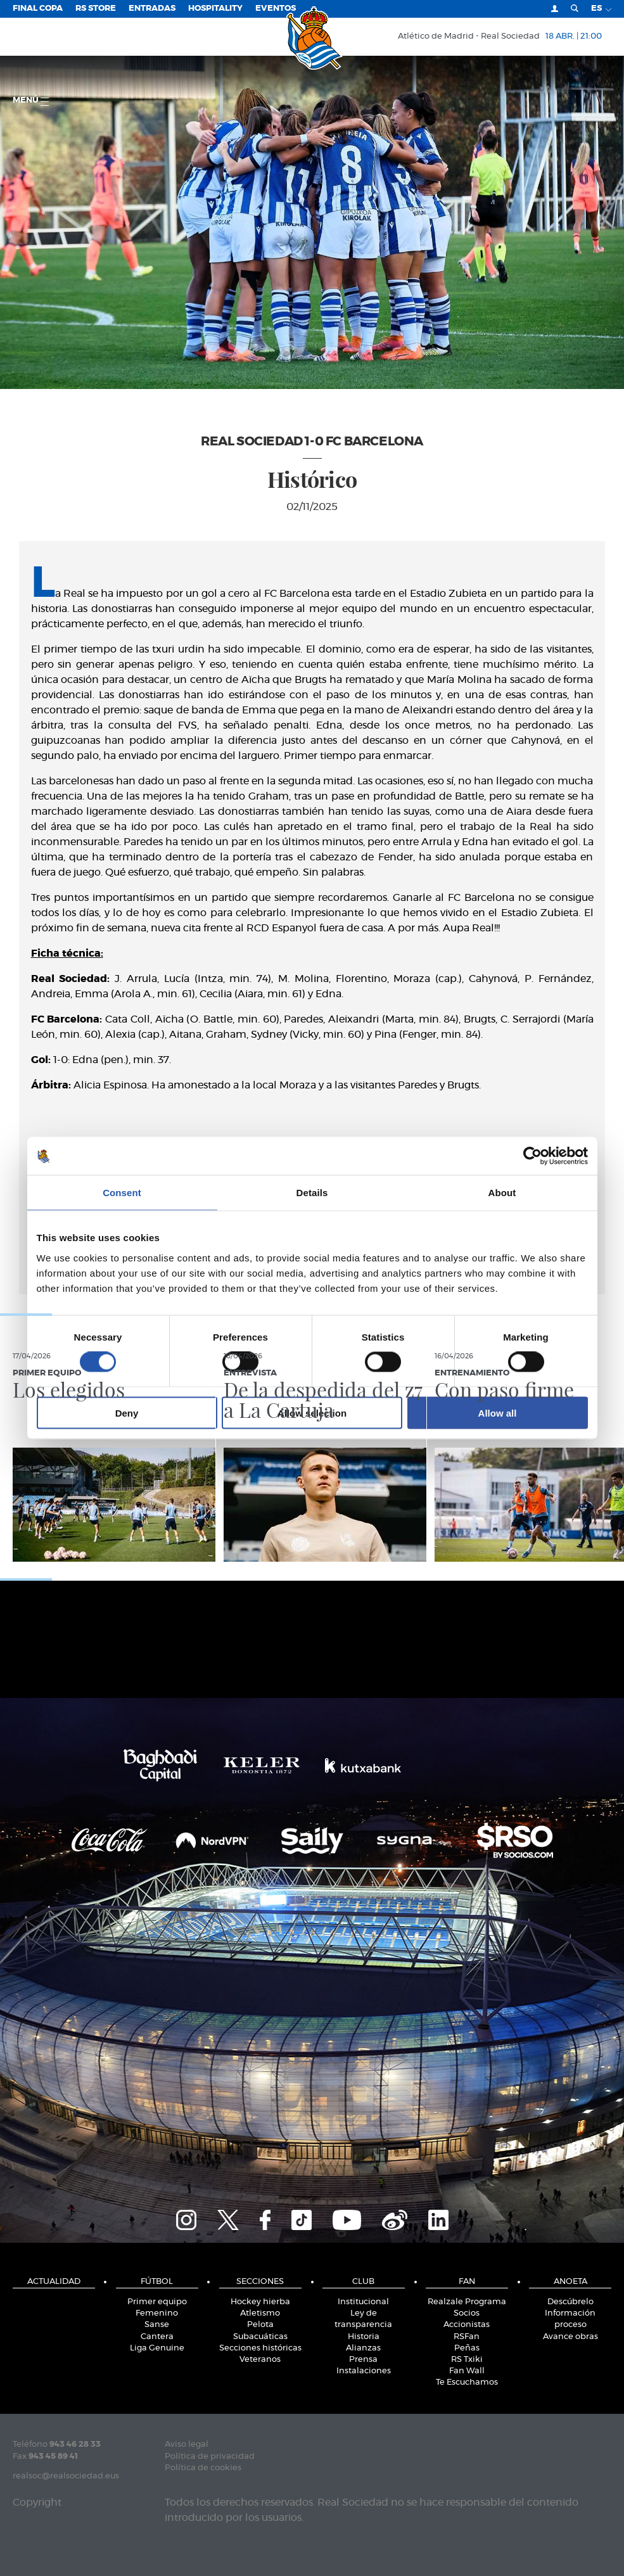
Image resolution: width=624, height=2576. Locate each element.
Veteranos (260, 2360)
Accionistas (466, 2325)
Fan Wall (467, 2371)
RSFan (467, 2337)
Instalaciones (363, 2371)
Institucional (363, 2302)
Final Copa (38, 8)
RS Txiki (467, 2360)
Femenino (157, 2313)
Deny (127, 1412)
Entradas (152, 8)
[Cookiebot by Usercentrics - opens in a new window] (532, 1156)
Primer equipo (157, 2302)
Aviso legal (186, 2444)
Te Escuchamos (467, 2382)
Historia (363, 2337)
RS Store (95, 8)
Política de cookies (203, 2468)
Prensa (363, 2360)
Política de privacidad (210, 2456)
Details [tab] (312, 1192)
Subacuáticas (260, 2337)
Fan (467, 2282)
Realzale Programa (467, 2302)
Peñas (467, 2348)
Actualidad (53, 2282)
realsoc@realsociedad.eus (66, 2476)
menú (31, 101)
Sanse (156, 2325)
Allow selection (312, 1412)
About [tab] (502, 1192)
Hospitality (215, 8)
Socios (467, 2313)
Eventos (275, 8)
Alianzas (363, 2348)
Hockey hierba (260, 2302)
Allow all (497, 1412)
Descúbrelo (570, 2302)
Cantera (157, 2337)
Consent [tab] (122, 1192)
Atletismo (260, 2313)
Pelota (260, 2325)
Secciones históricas (260, 2348)
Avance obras (570, 2337)
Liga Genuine (157, 2348)
